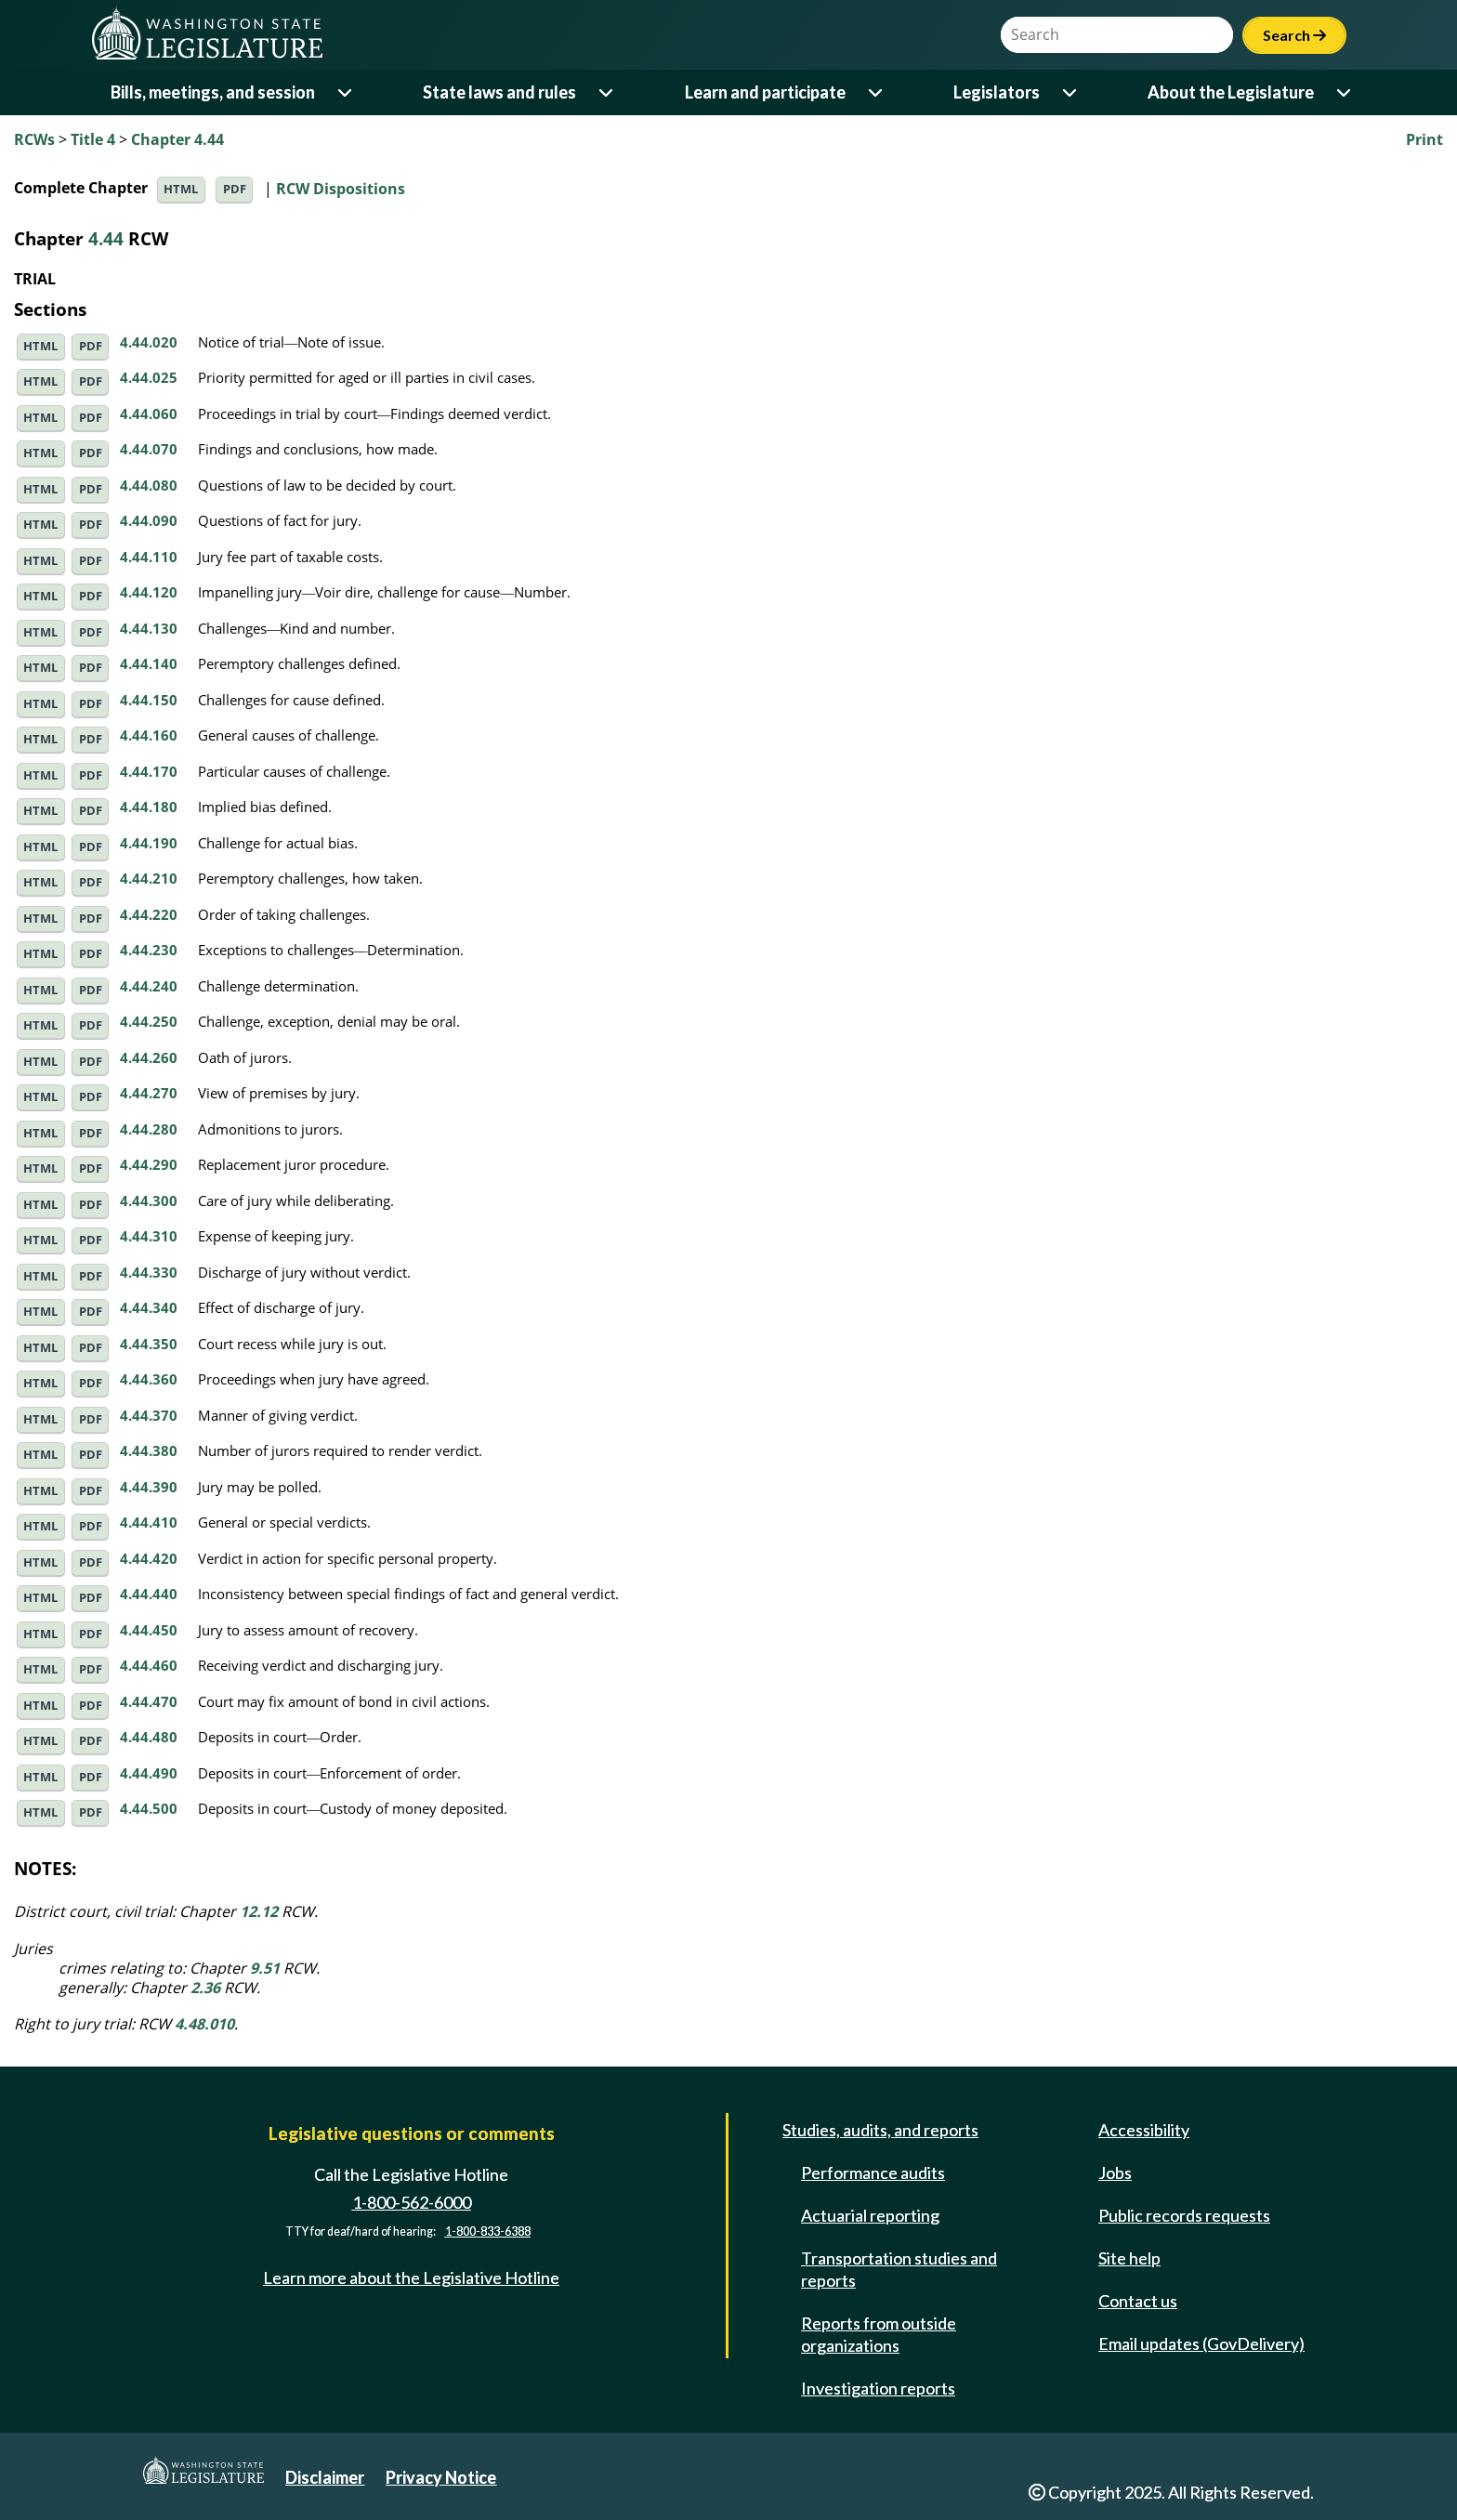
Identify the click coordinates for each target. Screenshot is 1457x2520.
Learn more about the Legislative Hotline (411, 2277)
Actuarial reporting (870, 2215)
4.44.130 (148, 628)
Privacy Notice (441, 2477)
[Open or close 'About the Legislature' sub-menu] (1345, 92)
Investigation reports (878, 2388)
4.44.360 (148, 1379)
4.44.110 (148, 556)
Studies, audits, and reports (880, 2130)
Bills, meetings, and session (213, 92)
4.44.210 (148, 878)
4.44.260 (148, 1057)
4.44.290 (148, 1164)
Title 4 (93, 139)
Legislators (996, 92)
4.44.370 (148, 1415)
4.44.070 (148, 449)
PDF (234, 189)
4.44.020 (148, 342)
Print (1424, 139)
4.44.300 (148, 1200)
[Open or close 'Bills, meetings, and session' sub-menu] (346, 92)
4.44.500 (148, 1808)
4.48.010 (204, 2024)
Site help (1129, 2258)
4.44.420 (148, 1558)
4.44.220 (148, 914)
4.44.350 (148, 1343)
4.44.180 (148, 806)
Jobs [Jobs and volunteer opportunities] (1115, 2172)
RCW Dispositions (340, 187)
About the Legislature (1231, 92)
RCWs (34, 139)
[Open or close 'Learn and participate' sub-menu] (876, 92)
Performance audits (873, 2172)
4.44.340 (148, 1307)
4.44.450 (148, 1630)
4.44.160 (148, 735)
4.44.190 (148, 842)
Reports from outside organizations (878, 2334)
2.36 (205, 1987)
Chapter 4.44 (177, 139)
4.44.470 (148, 1701)
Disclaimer (324, 2477)
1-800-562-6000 (411, 2202)
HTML (181, 189)
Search (1294, 35)
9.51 (265, 1968)
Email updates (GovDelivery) (1201, 2343)
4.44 (106, 238)
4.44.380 (148, 1450)
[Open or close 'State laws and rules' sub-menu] (607, 92)
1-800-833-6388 (488, 2231)
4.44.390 (148, 1486)
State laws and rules (499, 92)
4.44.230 (148, 949)
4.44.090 (148, 520)
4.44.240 (148, 986)
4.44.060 (148, 413)
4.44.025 (148, 377)
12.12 (259, 1911)
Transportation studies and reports (899, 2269)
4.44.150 (148, 699)
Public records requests (1184, 2215)
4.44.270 (148, 1092)
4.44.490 (148, 1773)
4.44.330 (148, 1272)
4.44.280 (148, 1129)
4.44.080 (148, 485)
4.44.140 (148, 663)
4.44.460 (148, 1665)
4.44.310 (148, 1236)
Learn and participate (765, 92)
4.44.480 (148, 1736)
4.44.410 (148, 1522)
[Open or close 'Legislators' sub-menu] (1071, 92)
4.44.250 (148, 1021)
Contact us (1137, 2300)
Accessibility (1143, 2130)
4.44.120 (148, 592)
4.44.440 (148, 1593)
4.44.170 (148, 771)
